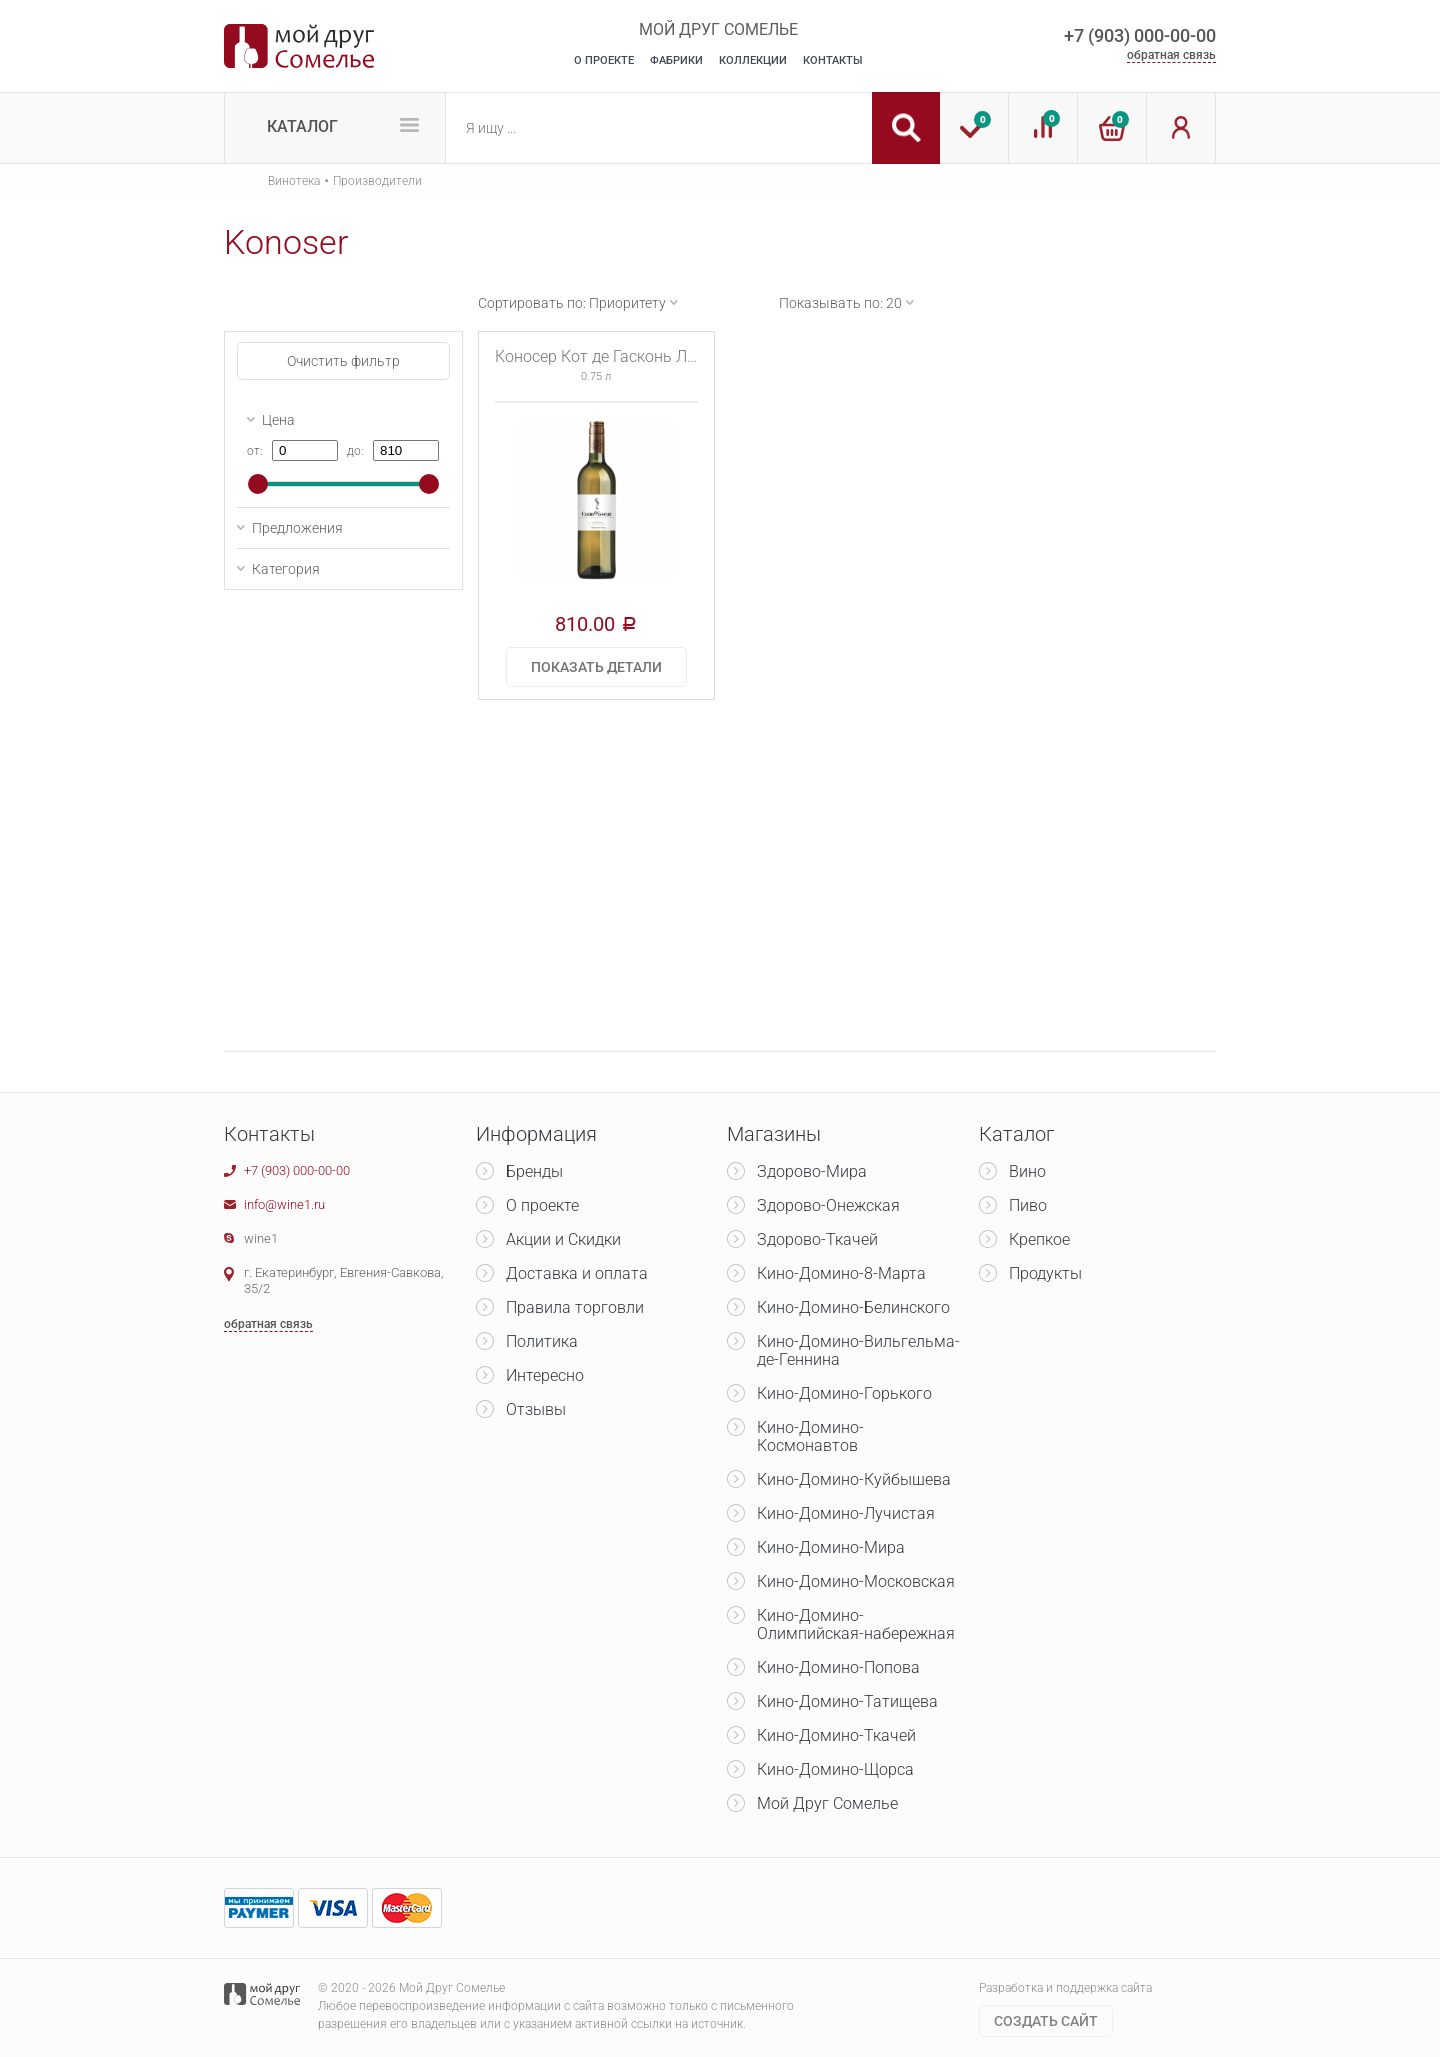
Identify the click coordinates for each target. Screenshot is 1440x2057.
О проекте (542, 1205)
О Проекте (604, 60)
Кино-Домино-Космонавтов (810, 1436)
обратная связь (1171, 55)
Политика (542, 1341)
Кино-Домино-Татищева (847, 1701)
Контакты (833, 60)
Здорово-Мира (812, 1171)
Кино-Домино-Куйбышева (854, 1479)
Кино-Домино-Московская (856, 1581)
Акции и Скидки (563, 1239)
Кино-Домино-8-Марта (841, 1273)
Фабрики (676, 60)
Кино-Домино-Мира (831, 1547)
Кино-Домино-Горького (844, 1393)
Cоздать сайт (1046, 2021)
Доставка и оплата (577, 1273)
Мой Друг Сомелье (827, 1803)
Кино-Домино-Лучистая (846, 1513)
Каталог (302, 126)
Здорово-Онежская (828, 1205)
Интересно (545, 1375)
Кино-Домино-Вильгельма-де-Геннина (858, 1350)
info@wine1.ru (284, 1204)
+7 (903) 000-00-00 (1140, 35)
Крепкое (1039, 1239)
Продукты (1045, 1273)
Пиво (1028, 1205)
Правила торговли (575, 1307)
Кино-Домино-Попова (838, 1667)
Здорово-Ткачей (817, 1239)
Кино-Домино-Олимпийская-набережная (856, 1624)
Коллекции (753, 60)
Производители (377, 181)
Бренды (534, 1171)
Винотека (294, 181)
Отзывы (536, 1409)
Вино (1027, 1171)
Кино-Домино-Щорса (835, 1769)
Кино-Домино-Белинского (853, 1307)
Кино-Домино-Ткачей (836, 1735)
